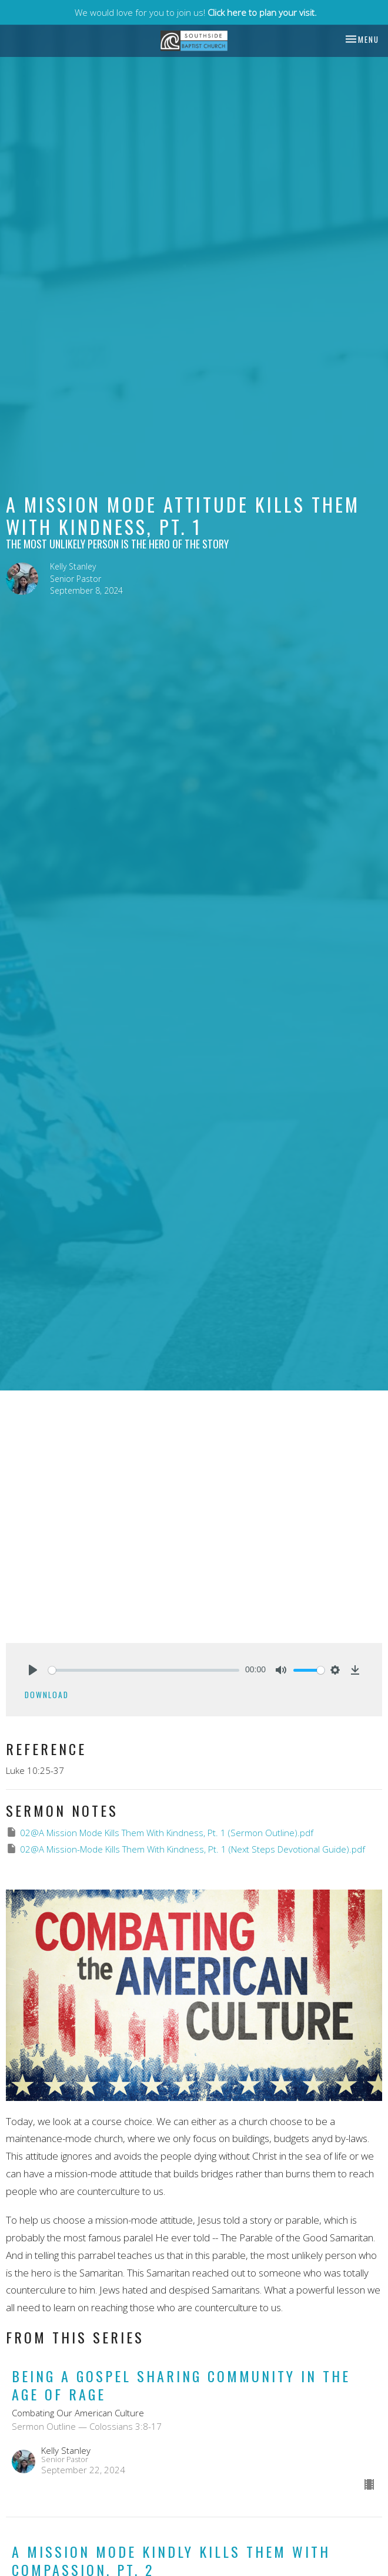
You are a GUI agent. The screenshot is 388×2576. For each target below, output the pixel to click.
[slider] (143, 1670)
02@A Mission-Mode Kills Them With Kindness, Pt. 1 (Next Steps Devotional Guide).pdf (185, 1849)
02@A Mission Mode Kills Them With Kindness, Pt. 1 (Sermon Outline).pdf (159, 1832)
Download (47, 1695)
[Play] (33, 1670)
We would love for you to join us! (196, 12)
